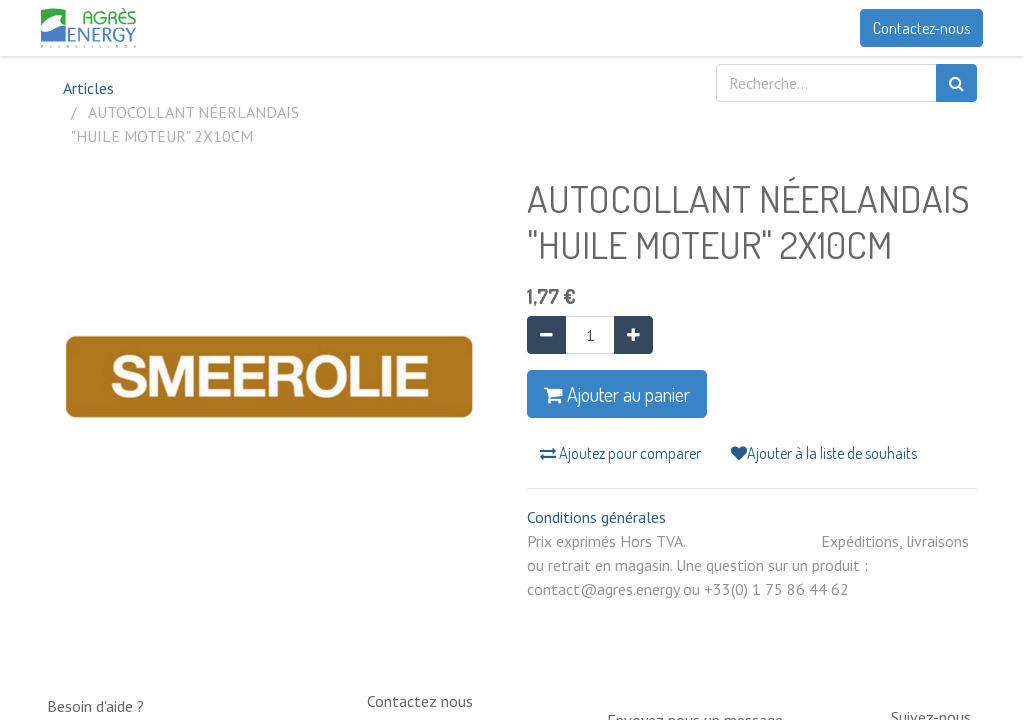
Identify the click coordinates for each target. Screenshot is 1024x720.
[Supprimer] (546, 335)
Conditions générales (596, 517)
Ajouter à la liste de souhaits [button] (824, 453)
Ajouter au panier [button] (617, 394)
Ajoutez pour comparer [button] (620, 453)
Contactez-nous (915, 28)
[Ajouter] (633, 335)
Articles (88, 88)
